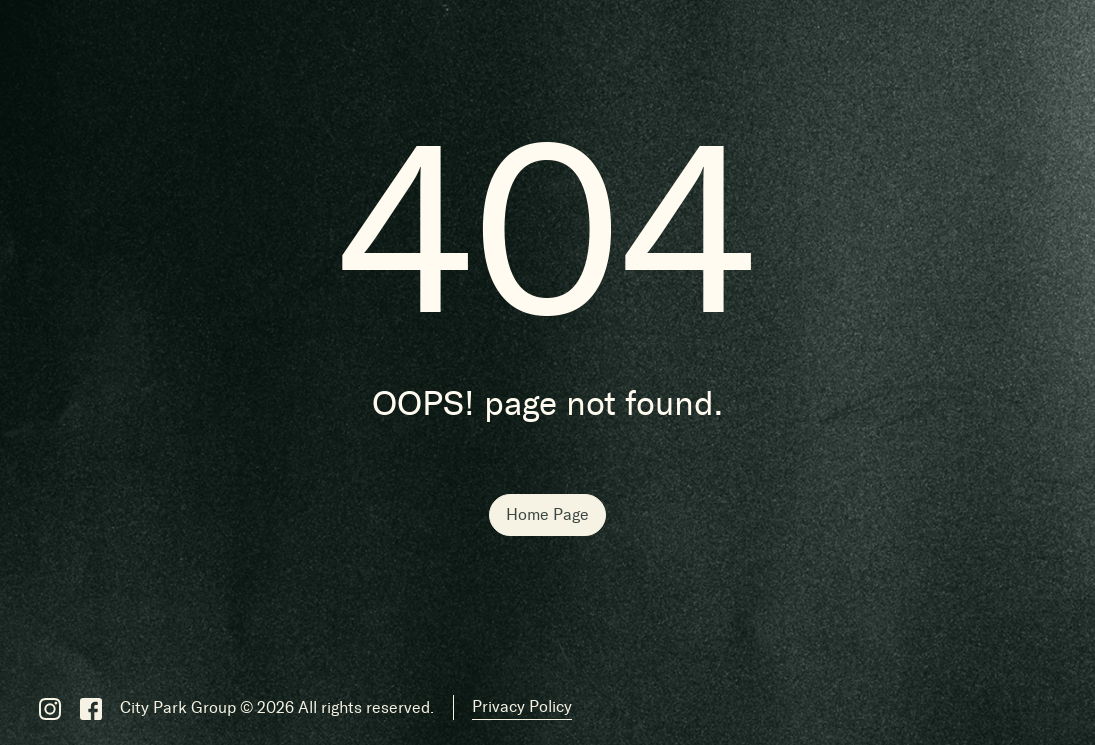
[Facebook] (91, 708)
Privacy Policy (522, 706)
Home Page (547, 514)
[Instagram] (50, 708)
